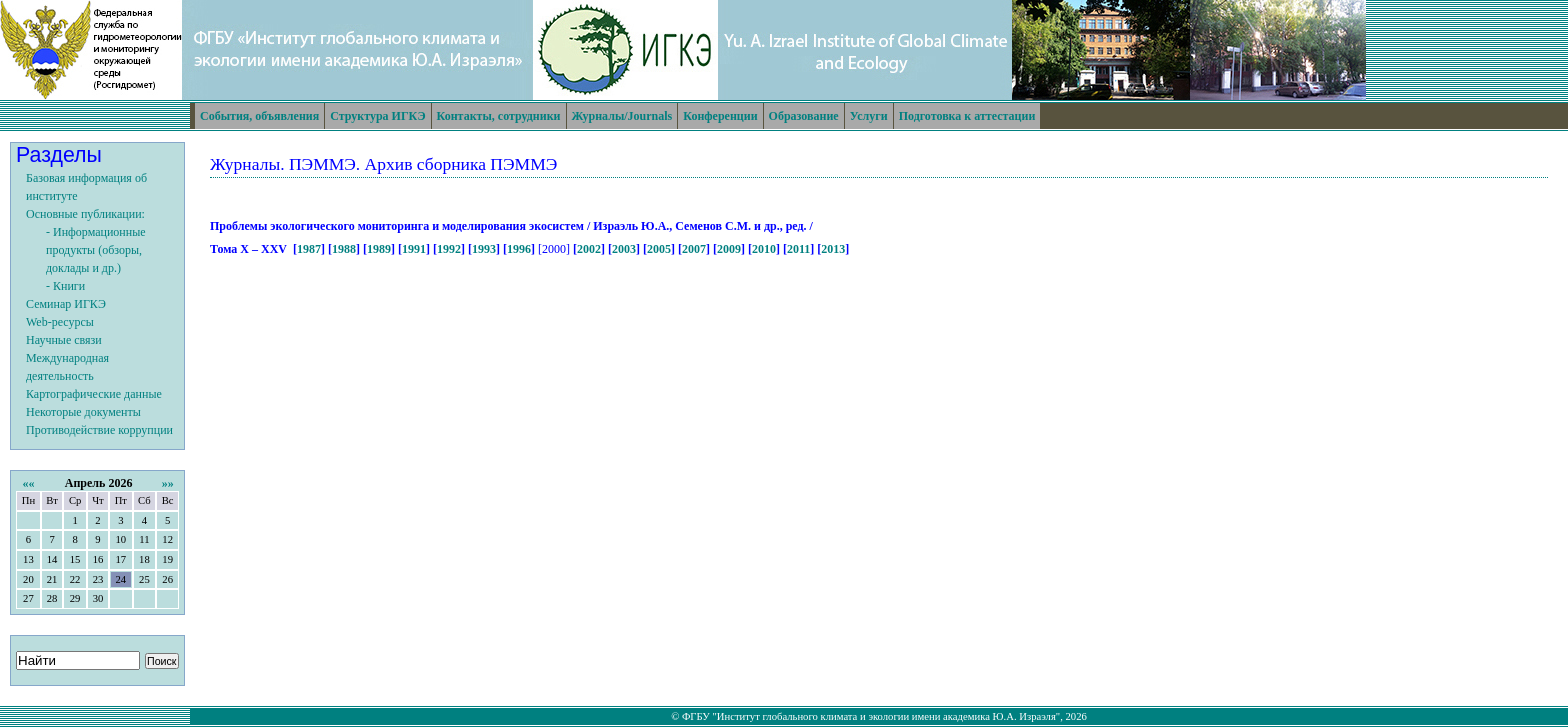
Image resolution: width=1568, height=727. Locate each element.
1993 (484, 249)
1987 (309, 249)
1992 (449, 249)
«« (28, 483)
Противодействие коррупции (99, 430)
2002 (589, 249)
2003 (624, 249)
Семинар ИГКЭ (66, 304)
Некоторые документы (83, 412)
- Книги (65, 286)
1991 (414, 249)
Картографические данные (94, 394)
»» (168, 483)
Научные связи (64, 340)
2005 (659, 249)
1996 (519, 249)
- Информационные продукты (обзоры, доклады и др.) (96, 250)
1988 (344, 249)
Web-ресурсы (60, 322)
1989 (379, 249)
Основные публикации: (85, 214)
